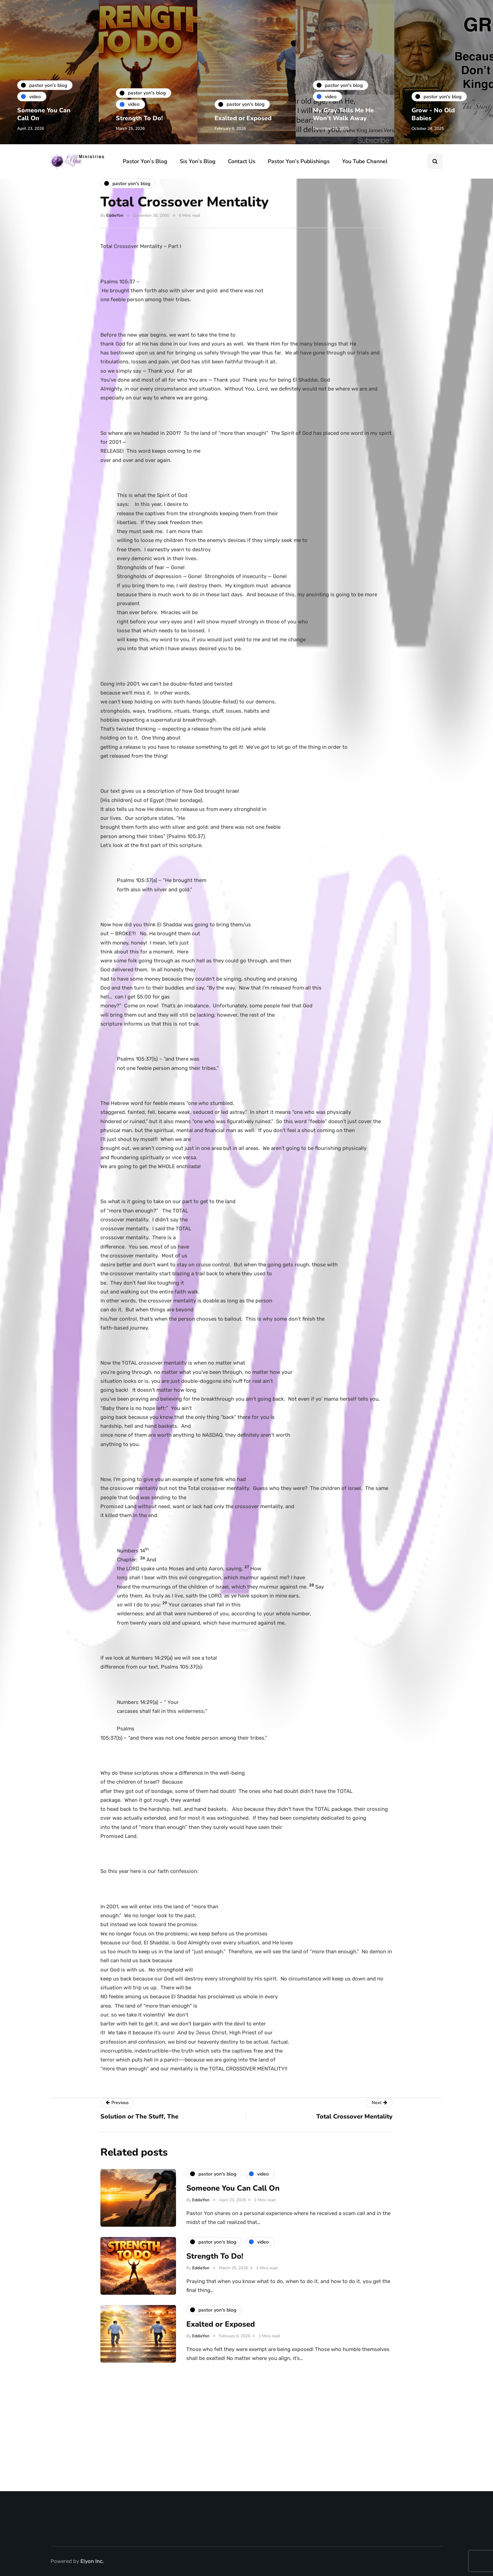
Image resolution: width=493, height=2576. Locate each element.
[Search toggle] (434, 161)
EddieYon (114, 215)
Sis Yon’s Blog (198, 161)
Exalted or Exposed (243, 118)
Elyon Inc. (92, 2561)
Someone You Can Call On (43, 114)
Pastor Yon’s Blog (145, 161)
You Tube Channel (364, 161)
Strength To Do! (139, 118)
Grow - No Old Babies (433, 114)
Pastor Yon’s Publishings (299, 161)
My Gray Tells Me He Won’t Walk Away (343, 114)
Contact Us (241, 161)
